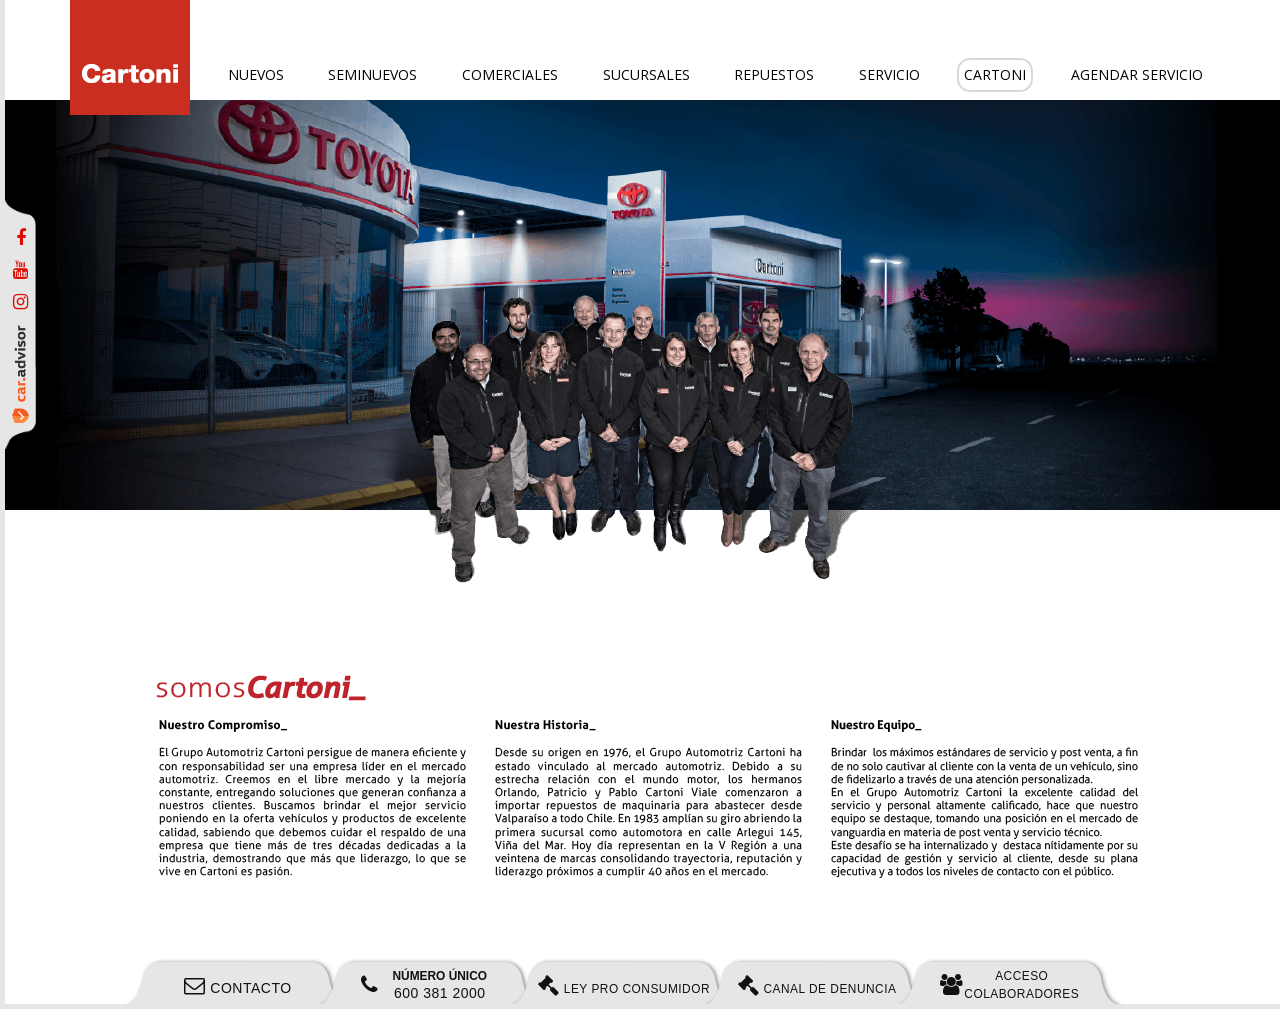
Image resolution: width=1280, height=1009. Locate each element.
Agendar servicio (1137, 74)
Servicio (889, 74)
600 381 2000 (424, 985)
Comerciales (510, 74)
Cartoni (995, 74)
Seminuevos (372, 74)
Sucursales (646, 74)
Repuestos (774, 74)
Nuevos (256, 74)
